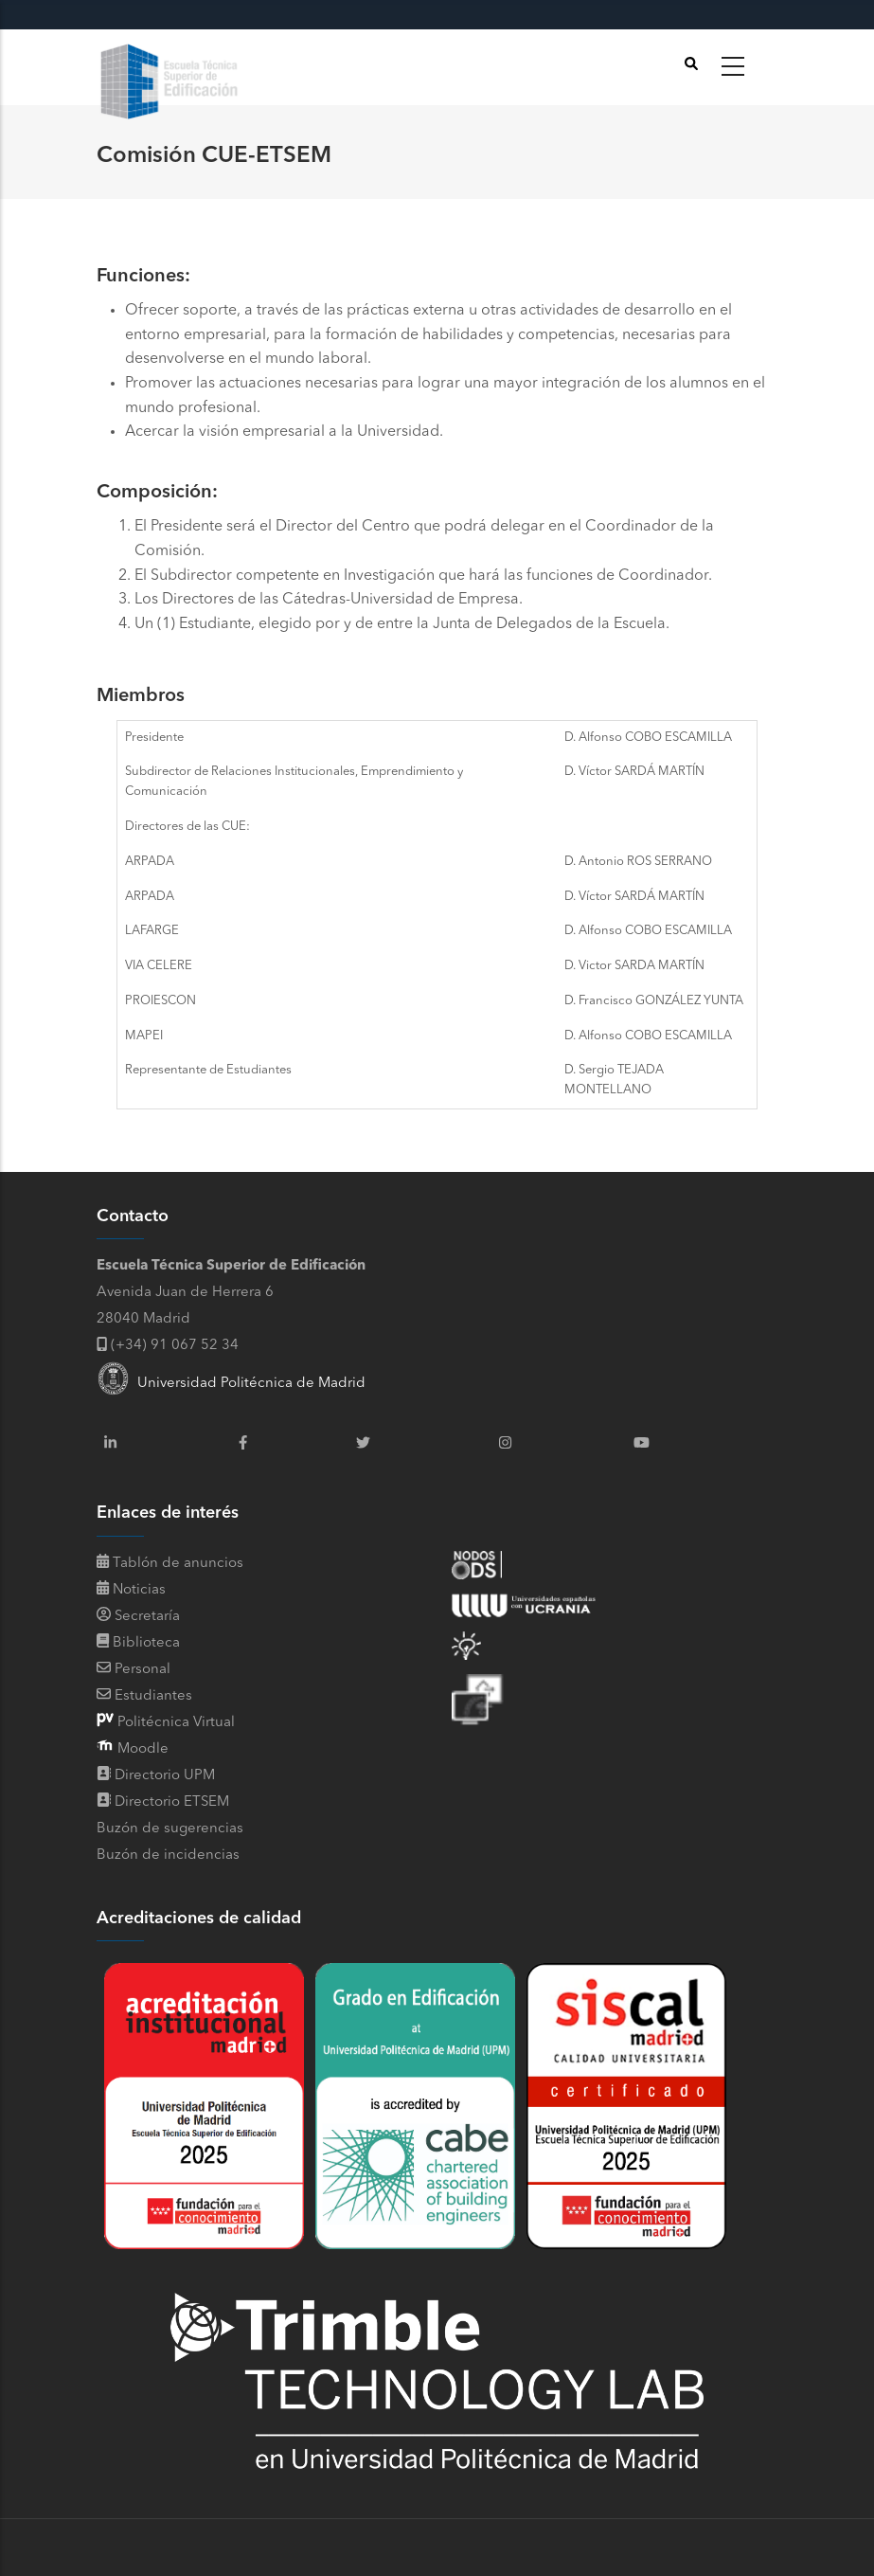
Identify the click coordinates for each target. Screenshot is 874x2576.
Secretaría (138, 1617)
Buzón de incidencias (168, 1855)
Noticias (131, 1590)
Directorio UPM (165, 1776)
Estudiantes (144, 1696)
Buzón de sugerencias (170, 1829)
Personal (133, 1670)
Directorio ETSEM (172, 1802)
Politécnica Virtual (174, 1723)
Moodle (141, 1749)
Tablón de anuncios (170, 1564)
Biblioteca (138, 1643)
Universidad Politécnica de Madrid (231, 1384)
